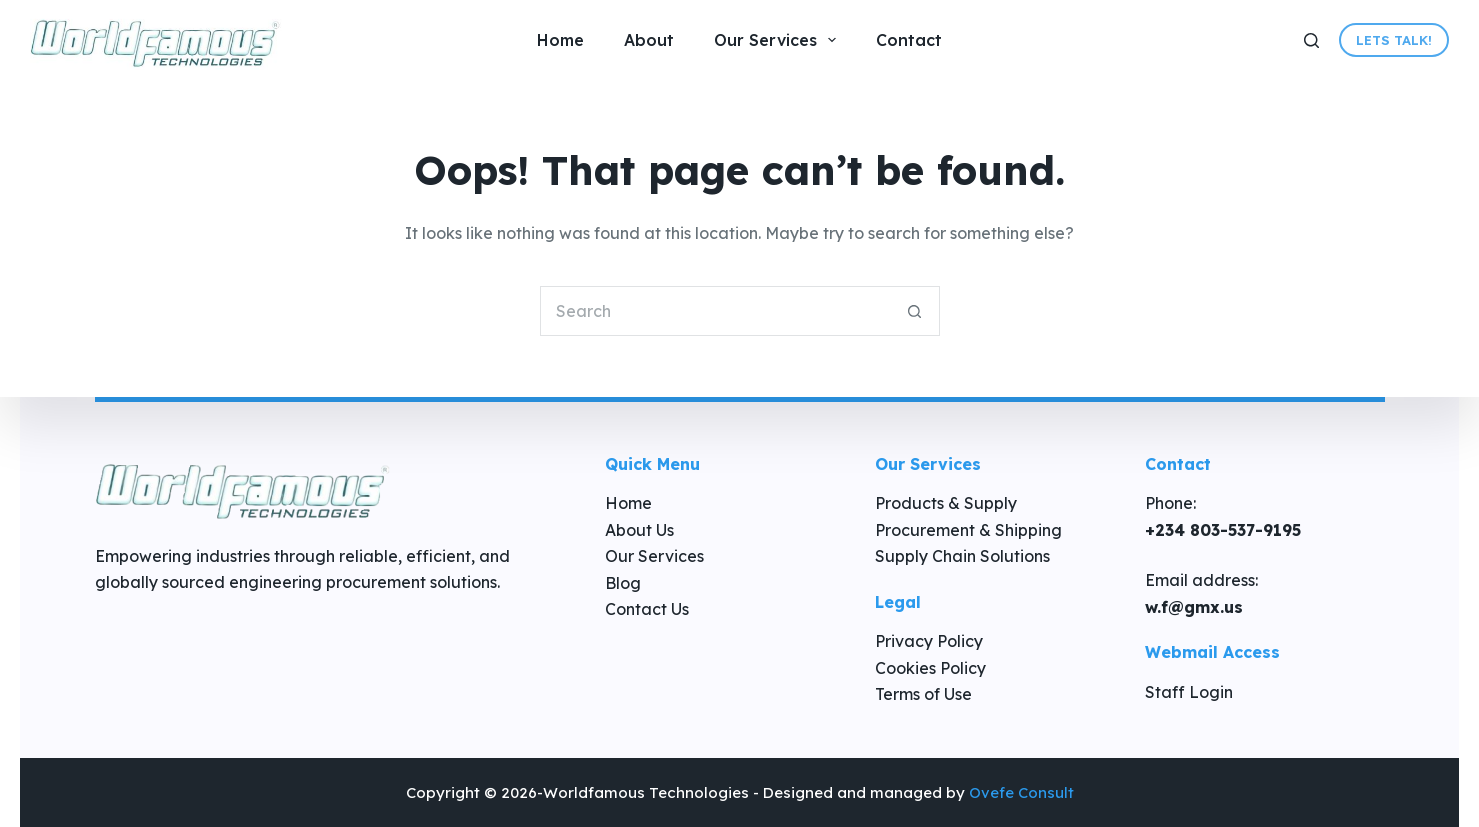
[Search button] (915, 311)
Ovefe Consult (1021, 792)
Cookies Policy (930, 668)
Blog (623, 583)
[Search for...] (715, 311)
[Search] (1311, 40)
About (649, 40)
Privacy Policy (929, 641)
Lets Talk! (1394, 40)
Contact (909, 40)
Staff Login (1189, 692)
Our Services (779, 40)
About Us (639, 530)
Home (560, 40)
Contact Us (647, 609)
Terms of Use (923, 694)
